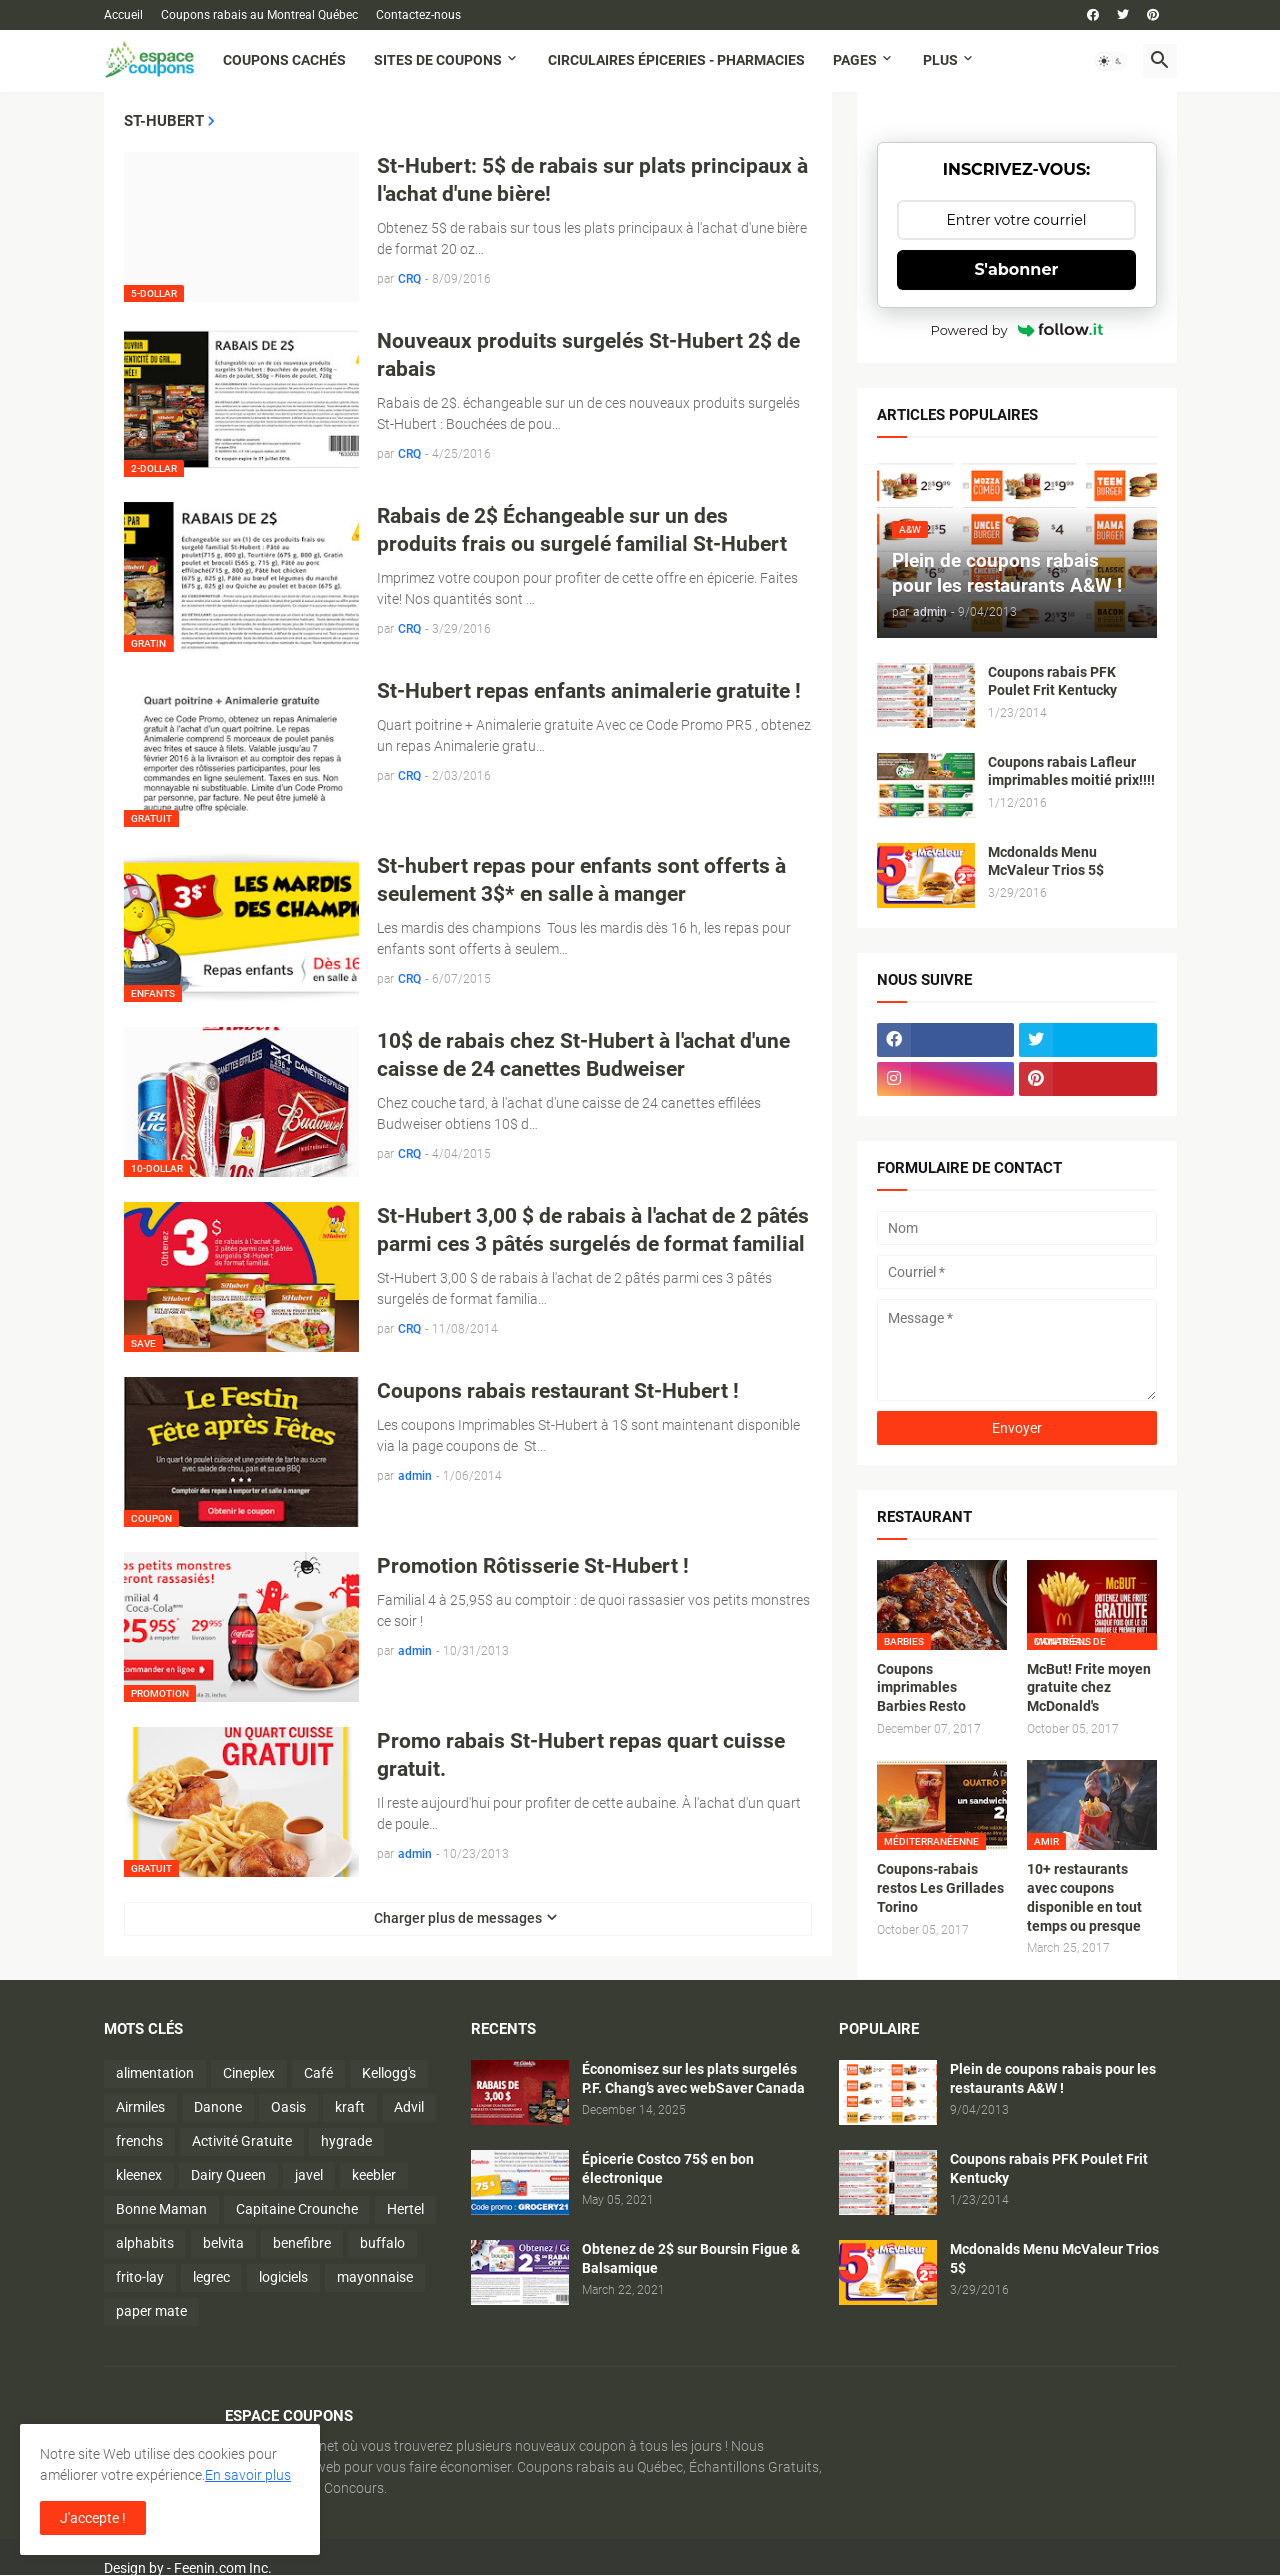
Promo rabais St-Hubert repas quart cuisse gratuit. (581, 1755)
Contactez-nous (418, 15)
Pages (855, 60)
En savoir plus (248, 2475)
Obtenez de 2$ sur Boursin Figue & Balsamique (691, 2258)
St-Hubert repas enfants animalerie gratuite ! (589, 691)
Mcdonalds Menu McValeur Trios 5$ (1046, 861)
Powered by (1017, 330)
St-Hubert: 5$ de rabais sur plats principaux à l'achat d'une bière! (592, 180)
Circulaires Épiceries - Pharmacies (676, 60)
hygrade (346, 2141)
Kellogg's (389, 2073)
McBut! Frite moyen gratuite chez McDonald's (1089, 1688)
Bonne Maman (161, 2209)
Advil (409, 2107)
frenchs (139, 2141)
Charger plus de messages (458, 1918)
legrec (211, 2277)
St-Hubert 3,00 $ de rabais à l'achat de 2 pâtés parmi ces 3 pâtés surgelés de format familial (593, 1230)
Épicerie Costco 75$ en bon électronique (668, 2168)
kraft (350, 2107)
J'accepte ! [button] (93, 2518)
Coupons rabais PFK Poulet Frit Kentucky (1052, 681)
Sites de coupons (438, 60)
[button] (1111, 61)
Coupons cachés (284, 60)
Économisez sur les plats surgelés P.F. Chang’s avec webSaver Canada (693, 2078)
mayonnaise (375, 2277)
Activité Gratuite (242, 2141)
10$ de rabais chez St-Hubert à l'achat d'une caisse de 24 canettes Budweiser (583, 1055)
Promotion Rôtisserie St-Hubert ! (533, 1566)
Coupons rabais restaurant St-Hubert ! (558, 1391)
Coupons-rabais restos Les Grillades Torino (940, 1888)
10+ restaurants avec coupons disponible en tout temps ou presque (1084, 1897)
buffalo (382, 2243)
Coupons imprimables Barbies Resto (921, 1688)
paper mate (151, 2311)
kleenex (139, 2175)
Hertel (405, 2209)
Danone (218, 2107)
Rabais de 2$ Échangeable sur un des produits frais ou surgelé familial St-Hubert (582, 530)
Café (318, 2073)
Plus (940, 60)
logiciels (283, 2277)
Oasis (288, 2107)
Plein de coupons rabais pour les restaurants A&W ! (1053, 2078)
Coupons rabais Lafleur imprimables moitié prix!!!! (1071, 771)
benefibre (302, 2243)
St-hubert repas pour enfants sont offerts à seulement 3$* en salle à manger (581, 880)
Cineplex (249, 2073)
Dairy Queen (228, 2175)
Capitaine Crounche (297, 2209)
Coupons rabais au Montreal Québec (259, 15)
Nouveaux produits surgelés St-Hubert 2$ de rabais (588, 355)
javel (309, 2175)
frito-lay (140, 2277)
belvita (223, 2243)
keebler (374, 2175)
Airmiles (140, 2107)
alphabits (145, 2243)
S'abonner (1017, 269)
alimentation (155, 2073)
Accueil (123, 15)
